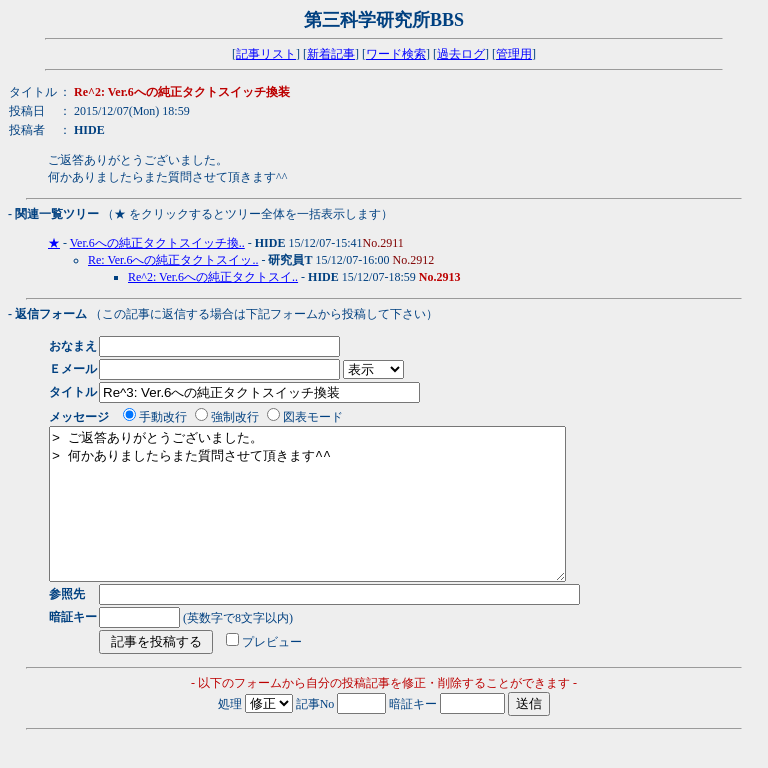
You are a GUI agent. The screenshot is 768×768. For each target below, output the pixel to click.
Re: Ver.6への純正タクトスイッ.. (173, 260)
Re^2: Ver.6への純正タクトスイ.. (213, 277)
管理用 (514, 54)
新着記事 (331, 54)
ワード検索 (396, 54)
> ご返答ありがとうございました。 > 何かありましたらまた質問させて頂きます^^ (338, 519)
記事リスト (266, 54)
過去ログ (461, 54)
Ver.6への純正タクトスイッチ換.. (157, 243)
